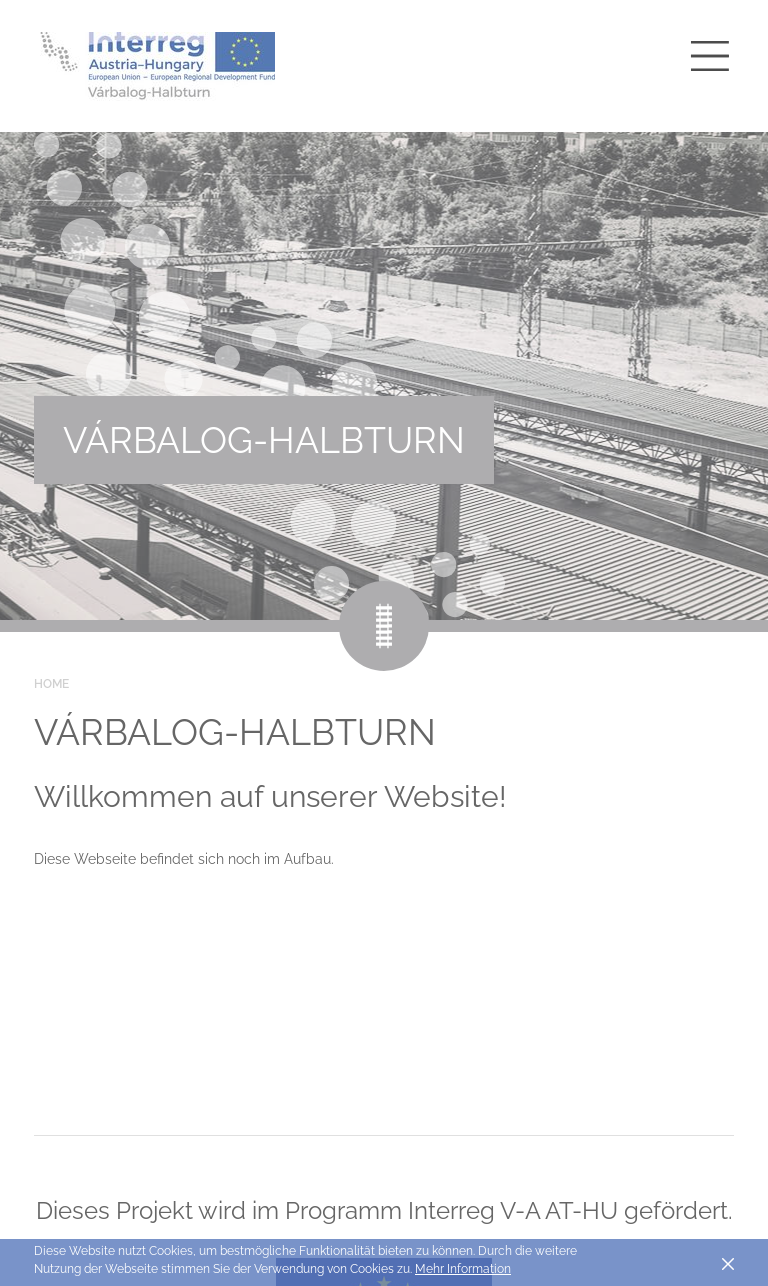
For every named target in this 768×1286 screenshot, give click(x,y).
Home (51, 684)
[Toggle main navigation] (710, 56)
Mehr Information (463, 1269)
